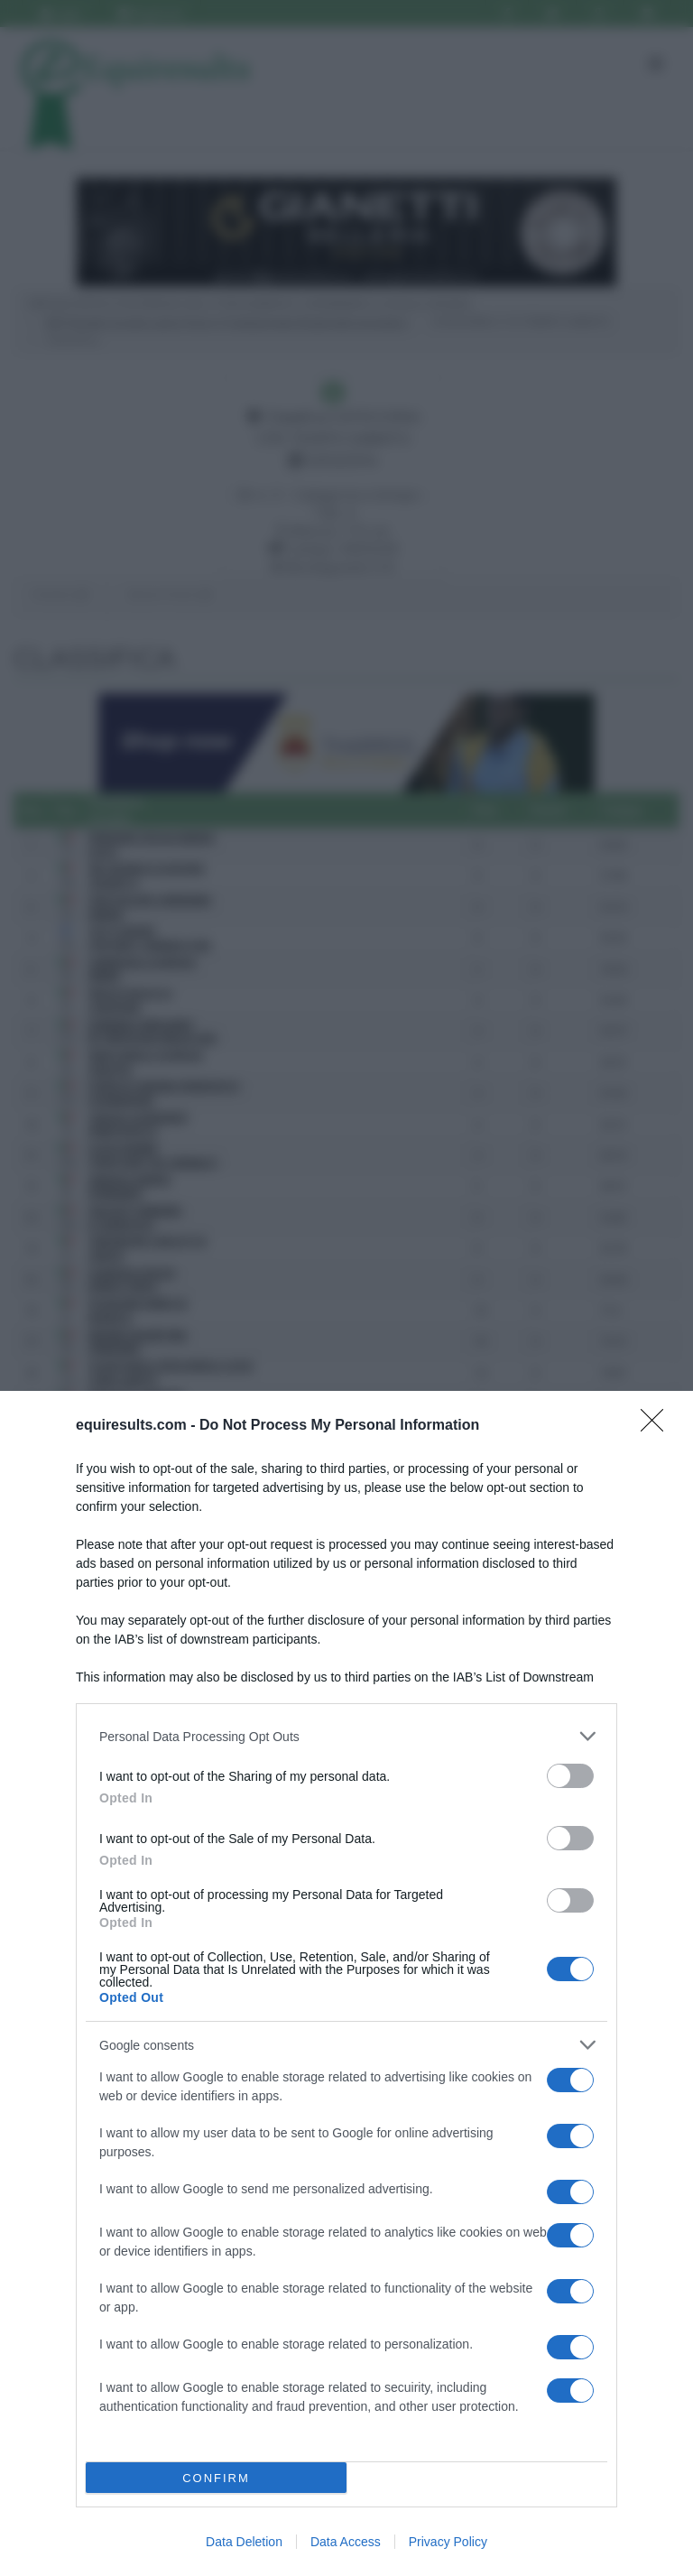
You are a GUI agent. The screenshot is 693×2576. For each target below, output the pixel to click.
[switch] (570, 1776)
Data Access (345, 2541)
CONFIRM (216, 2478)
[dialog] (346, 1983)
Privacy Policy (448, 2541)
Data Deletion (244, 2541)
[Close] (658, 1426)
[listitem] (346, 1736)
